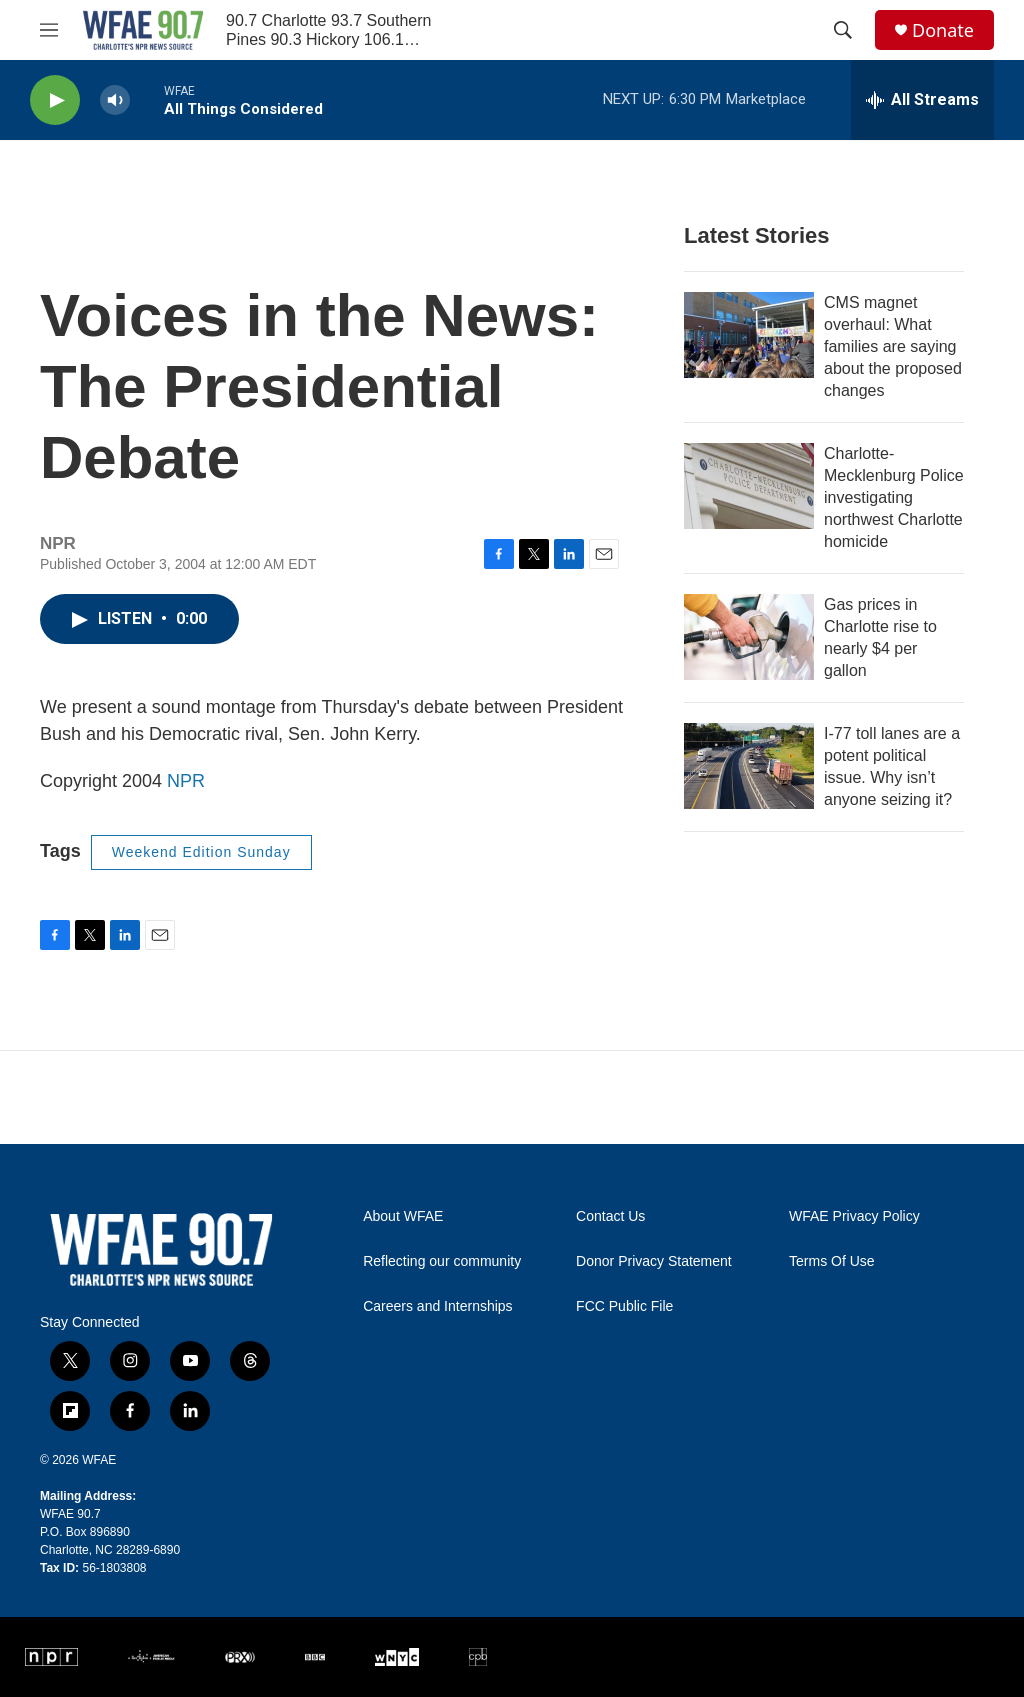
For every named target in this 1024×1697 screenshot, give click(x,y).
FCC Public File (624, 1306)
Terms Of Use (832, 1261)
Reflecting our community (442, 1261)
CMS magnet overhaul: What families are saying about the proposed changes (893, 346)
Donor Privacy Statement (654, 1261)
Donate (943, 30)
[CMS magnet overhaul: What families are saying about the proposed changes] (749, 335)
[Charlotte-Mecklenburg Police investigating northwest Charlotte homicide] (749, 486)
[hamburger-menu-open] (49, 30)
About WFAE (403, 1216)
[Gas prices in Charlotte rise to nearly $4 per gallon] (749, 637)
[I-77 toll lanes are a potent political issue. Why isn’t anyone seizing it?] (749, 766)
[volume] (115, 100)
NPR (186, 781)
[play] (55, 100)
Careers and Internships (437, 1306)
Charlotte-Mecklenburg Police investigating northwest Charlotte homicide (894, 497)
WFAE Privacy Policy (854, 1216)
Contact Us (610, 1216)
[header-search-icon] (843, 30)
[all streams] (922, 100)
